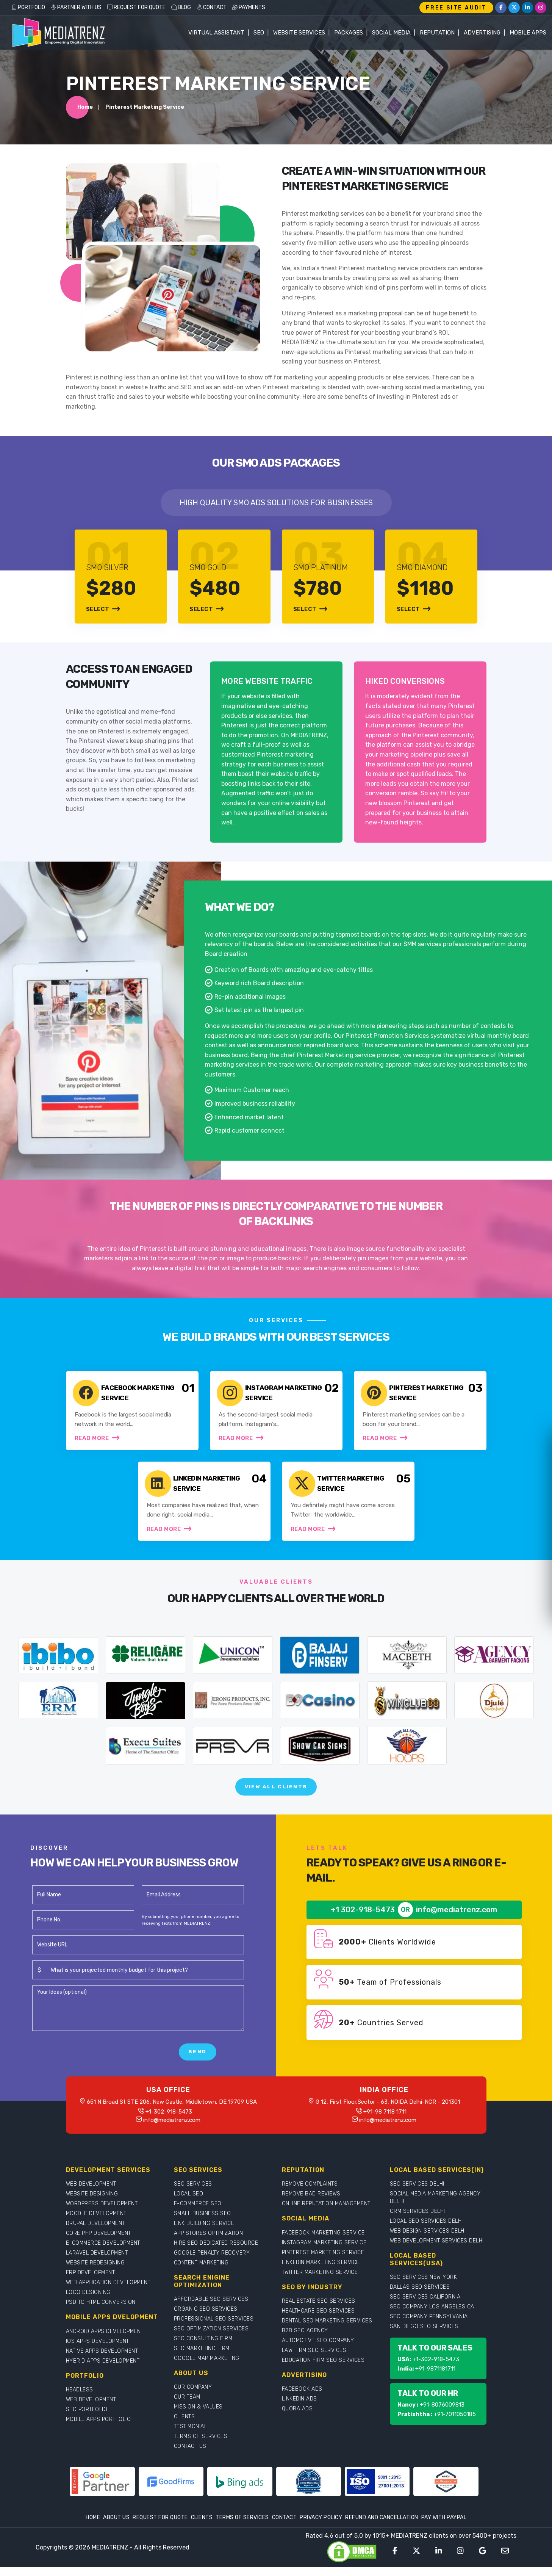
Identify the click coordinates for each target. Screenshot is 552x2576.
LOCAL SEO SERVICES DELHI (426, 2230)
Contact (284, 2526)
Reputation (437, 32)
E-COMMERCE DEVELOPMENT (103, 2252)
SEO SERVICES (193, 2193)
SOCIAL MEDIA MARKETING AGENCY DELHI (435, 2207)
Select (103, 611)
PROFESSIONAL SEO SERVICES (214, 2327)
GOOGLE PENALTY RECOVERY (212, 2262)
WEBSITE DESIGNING (92, 2203)
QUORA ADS (297, 2417)
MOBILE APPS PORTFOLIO (98, 2428)
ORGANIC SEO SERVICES (206, 2317)
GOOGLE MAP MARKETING (206, 2367)
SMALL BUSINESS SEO (202, 2222)
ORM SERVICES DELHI (417, 2220)
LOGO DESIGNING (88, 2301)
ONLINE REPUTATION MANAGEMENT (326, 2212)
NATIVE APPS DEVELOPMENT (102, 2360)
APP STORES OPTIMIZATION (208, 2242)
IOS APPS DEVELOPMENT (97, 2350)
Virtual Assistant (216, 32)
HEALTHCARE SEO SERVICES (318, 2319)
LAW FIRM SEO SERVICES (314, 2359)
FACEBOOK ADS (302, 2397)
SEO (258, 32)
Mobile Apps (528, 32)
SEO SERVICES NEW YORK (423, 2286)
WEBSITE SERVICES (299, 32)
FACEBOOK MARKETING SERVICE (323, 2241)
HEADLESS (79, 2398)
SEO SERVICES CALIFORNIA (425, 2305)
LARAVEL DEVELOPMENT (97, 2262)
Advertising (482, 32)
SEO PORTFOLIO (87, 2418)
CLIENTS (184, 2425)
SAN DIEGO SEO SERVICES (424, 2335)
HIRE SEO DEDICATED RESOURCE (216, 2252)
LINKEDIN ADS (299, 2407)
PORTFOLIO (28, 7)
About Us (116, 2526)
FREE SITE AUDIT (456, 8)
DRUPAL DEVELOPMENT (95, 2232)
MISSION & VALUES (198, 2415)
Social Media (391, 32)
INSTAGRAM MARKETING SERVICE (324, 2251)
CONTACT (212, 7)
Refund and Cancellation (381, 2526)
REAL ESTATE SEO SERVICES (318, 2309)
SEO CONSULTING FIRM (203, 2347)
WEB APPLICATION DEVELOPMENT (108, 2291)
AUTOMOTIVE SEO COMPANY (318, 2349)
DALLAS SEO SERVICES (420, 2295)
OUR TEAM (187, 2405)
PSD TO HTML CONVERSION (101, 2311)
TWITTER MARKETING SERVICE (320, 2281)
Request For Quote (160, 2526)
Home (85, 109)
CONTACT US (190, 2455)
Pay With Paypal (444, 2526)
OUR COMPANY (193, 2396)
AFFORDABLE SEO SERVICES (211, 2308)
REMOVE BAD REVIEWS (311, 2203)
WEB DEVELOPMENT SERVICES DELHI (437, 2250)
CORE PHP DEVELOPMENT (98, 2242)
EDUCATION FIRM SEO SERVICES (323, 2369)
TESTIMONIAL (190, 2435)
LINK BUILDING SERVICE (204, 2232)
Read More (97, 1441)
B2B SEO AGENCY (305, 2339)
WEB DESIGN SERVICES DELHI (428, 2240)
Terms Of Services (242, 2526)
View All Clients (276, 1794)
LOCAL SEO (188, 2203)
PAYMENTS (248, 7)
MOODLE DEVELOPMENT (96, 2222)
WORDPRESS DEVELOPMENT (102, 2212)
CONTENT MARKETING (201, 2272)
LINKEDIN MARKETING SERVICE (321, 2271)
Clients (202, 2526)
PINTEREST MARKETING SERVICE (323, 2261)
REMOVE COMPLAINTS (310, 2193)
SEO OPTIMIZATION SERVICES (211, 2337)
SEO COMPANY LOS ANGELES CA (432, 2315)
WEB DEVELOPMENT (91, 2193)
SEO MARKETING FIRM (202, 2357)
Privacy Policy (321, 2526)
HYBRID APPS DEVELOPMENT (103, 2369)
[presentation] (89, 2061)
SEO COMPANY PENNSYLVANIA (429, 2325)
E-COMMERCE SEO (198, 2212)
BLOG (181, 7)
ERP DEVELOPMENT (90, 2281)
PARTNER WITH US (76, 7)
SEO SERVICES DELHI (417, 2193)
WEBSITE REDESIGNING (95, 2272)
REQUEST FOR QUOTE (136, 7)
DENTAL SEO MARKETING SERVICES (327, 2329)
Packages (348, 32)
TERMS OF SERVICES (201, 2445)
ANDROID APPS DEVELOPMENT (105, 2340)
